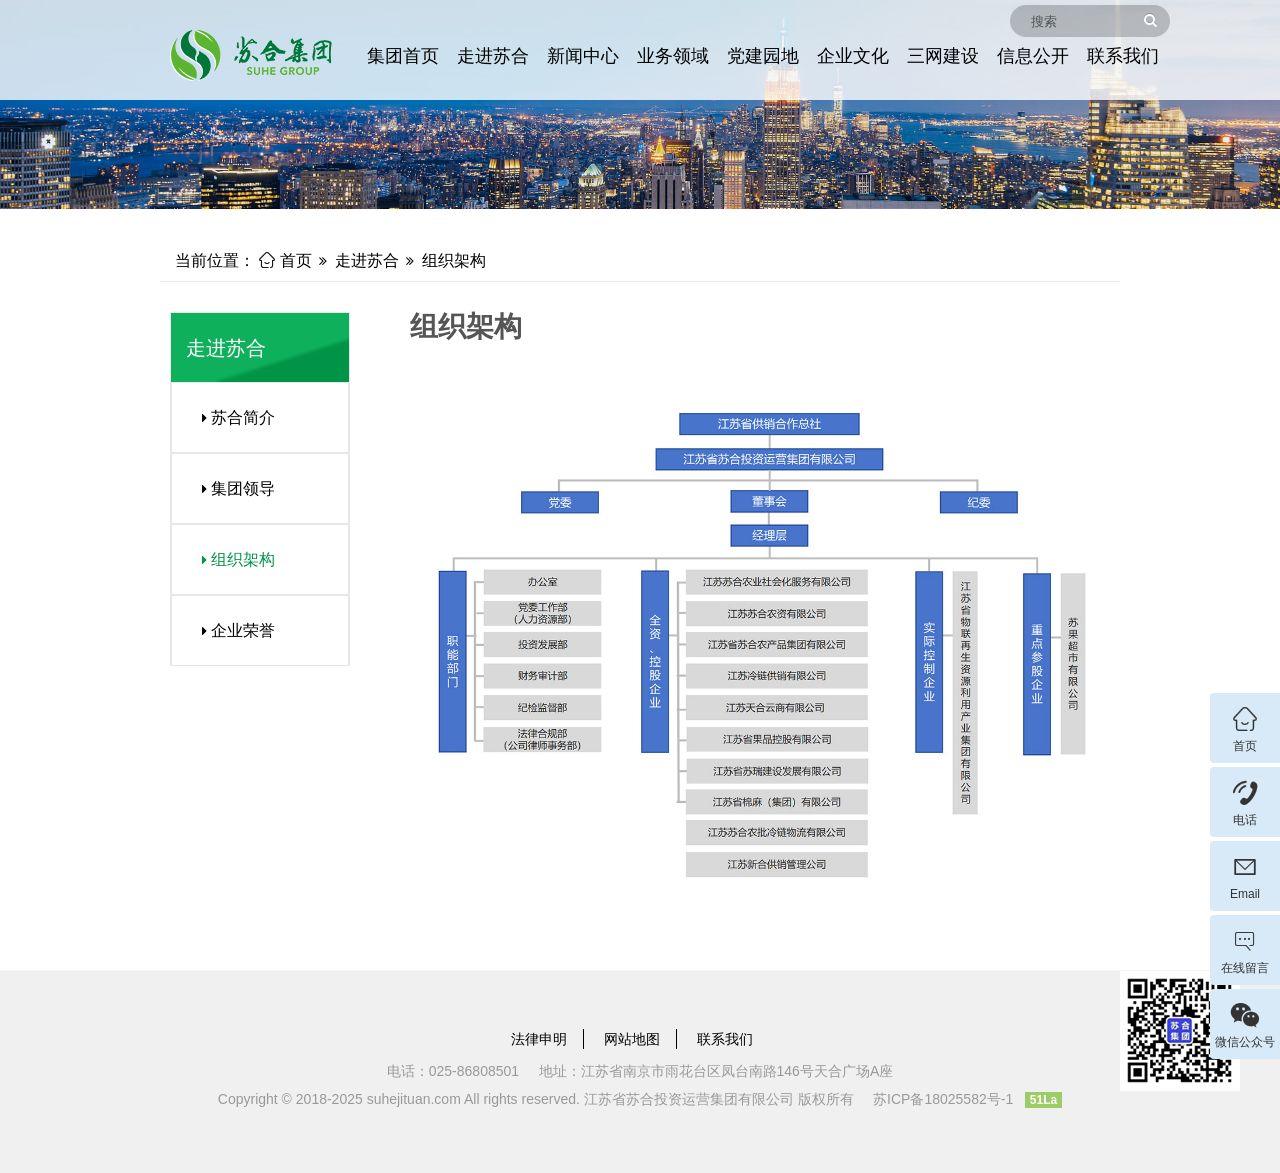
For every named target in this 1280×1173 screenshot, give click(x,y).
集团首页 (403, 56)
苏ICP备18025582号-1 (943, 1099)
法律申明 (539, 1039)
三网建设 (943, 56)
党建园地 (763, 56)
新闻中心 (583, 56)
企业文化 (853, 56)
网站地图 (632, 1039)
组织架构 (454, 260)
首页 (285, 260)
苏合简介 (231, 417)
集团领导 (231, 488)
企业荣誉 (231, 630)
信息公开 (1033, 56)
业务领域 (673, 56)
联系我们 (1123, 56)
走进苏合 (493, 56)
